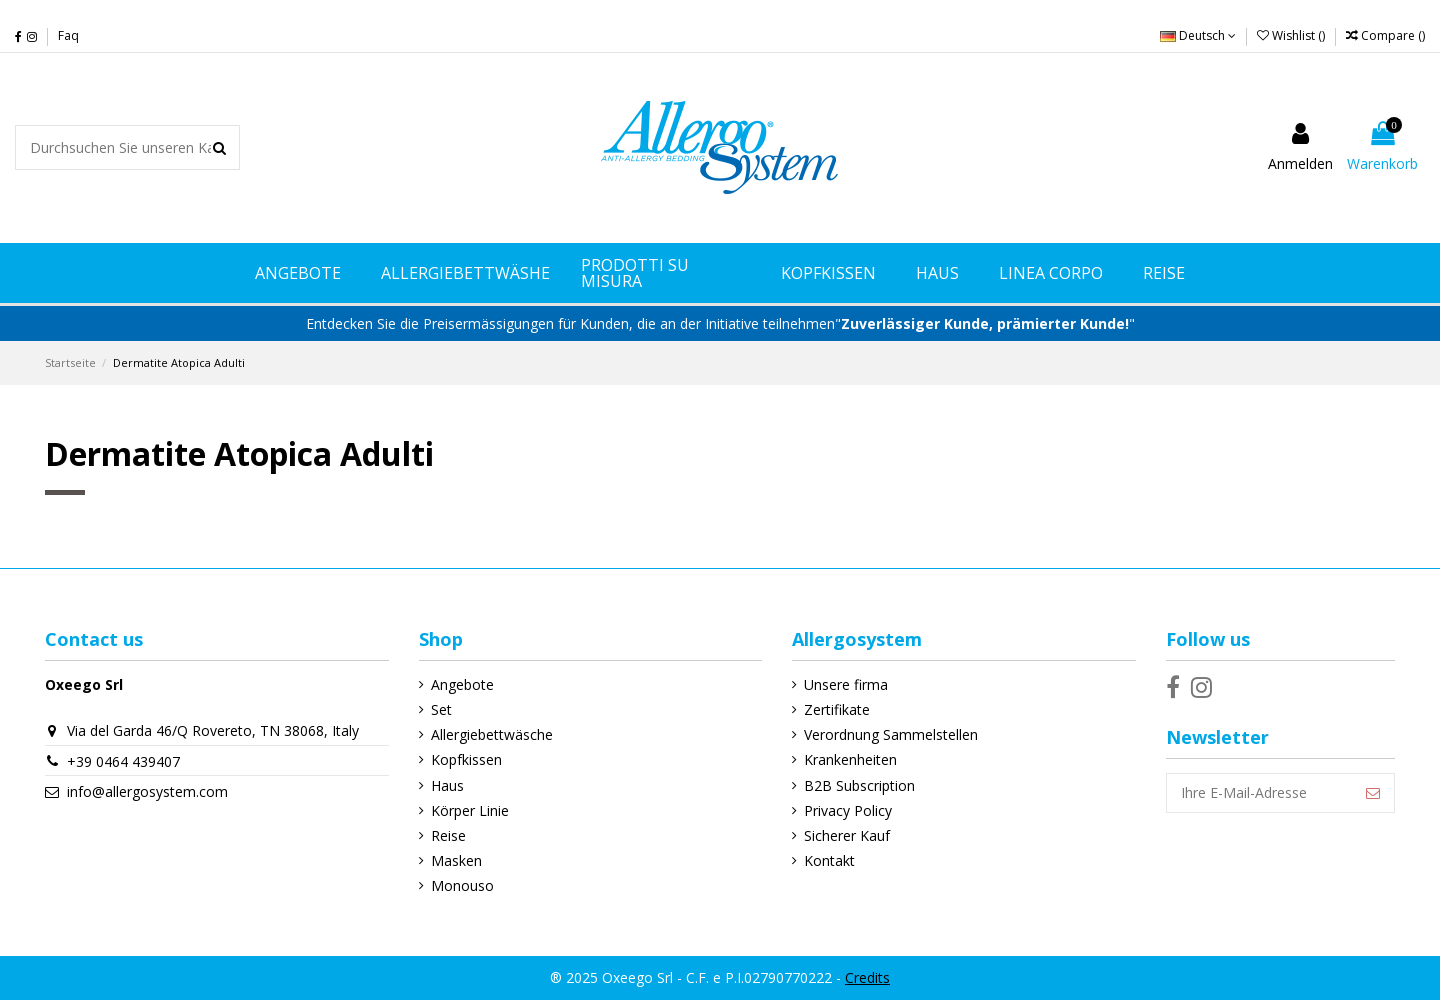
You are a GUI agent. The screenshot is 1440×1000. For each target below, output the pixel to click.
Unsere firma (846, 684)
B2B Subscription (859, 785)
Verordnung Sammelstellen (891, 734)
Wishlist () (1292, 35)
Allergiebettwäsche (492, 734)
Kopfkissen (466, 759)
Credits (867, 977)
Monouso (462, 885)
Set (441, 709)
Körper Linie (470, 810)
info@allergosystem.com (147, 791)
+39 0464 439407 (123, 761)
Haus (447, 785)
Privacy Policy (848, 810)
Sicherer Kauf (847, 835)
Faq (68, 35)
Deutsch (1198, 35)
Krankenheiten (850, 759)
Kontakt (829, 860)
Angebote (462, 684)
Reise (448, 835)
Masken (456, 860)
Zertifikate (837, 709)
